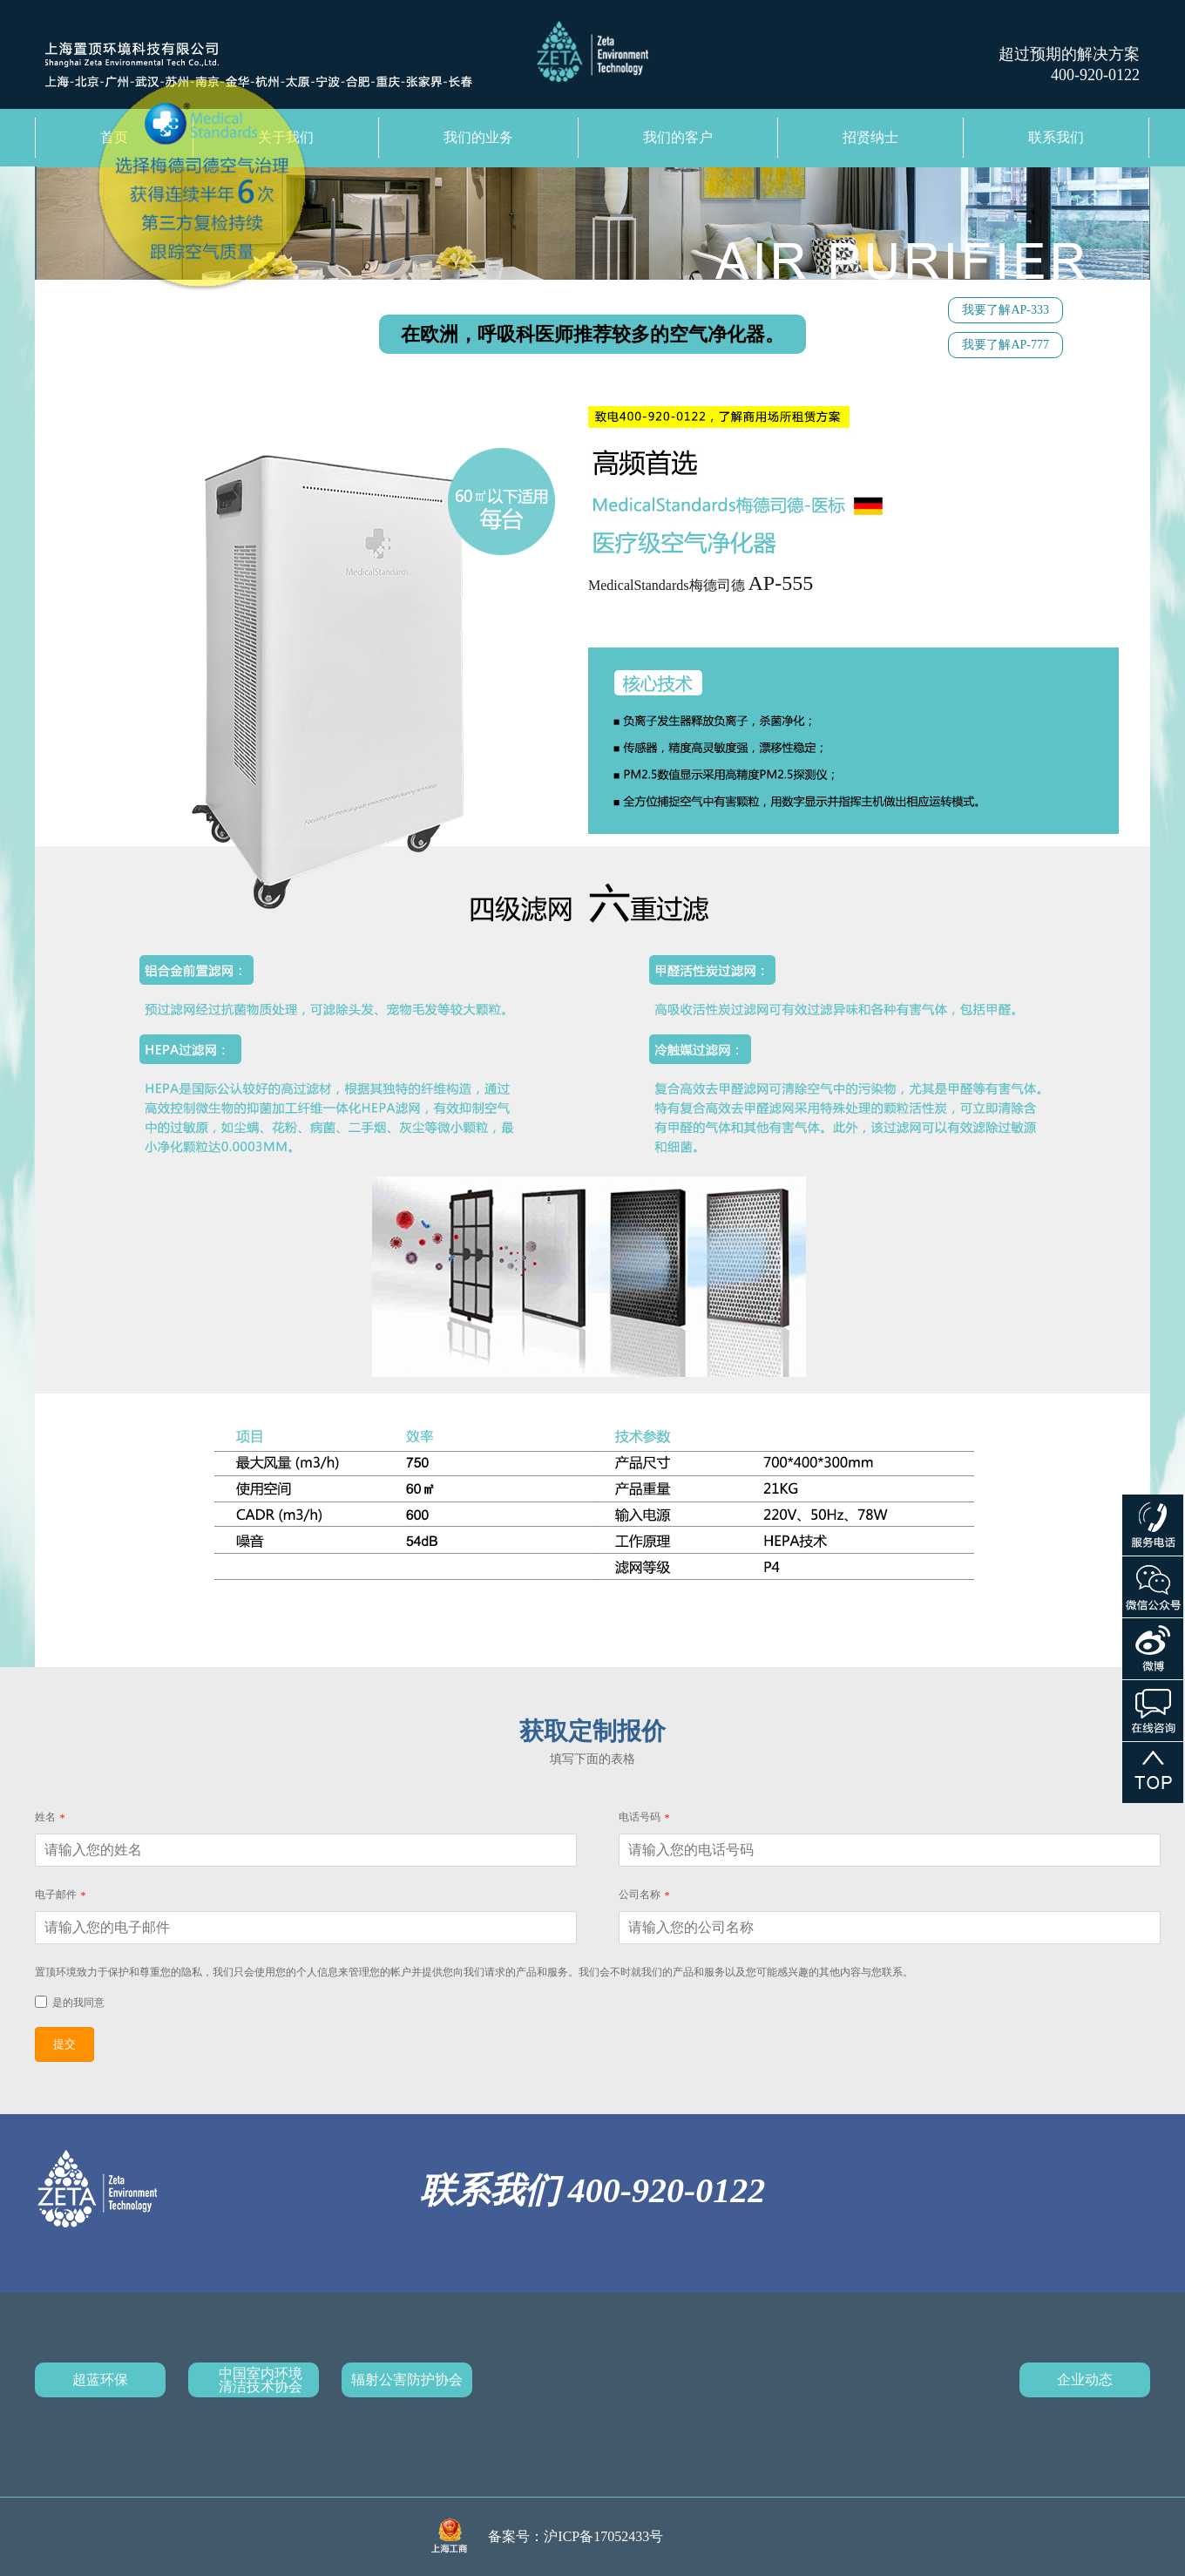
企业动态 (1085, 2379)
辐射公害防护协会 (407, 2379)
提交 (64, 2044)
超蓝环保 (100, 2379)
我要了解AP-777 (1005, 344)
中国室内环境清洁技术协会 (260, 2380)
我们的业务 (478, 137)
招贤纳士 (870, 137)
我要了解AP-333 (1005, 309)
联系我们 (1056, 137)
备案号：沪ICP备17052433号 (575, 2536)
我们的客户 (678, 137)
